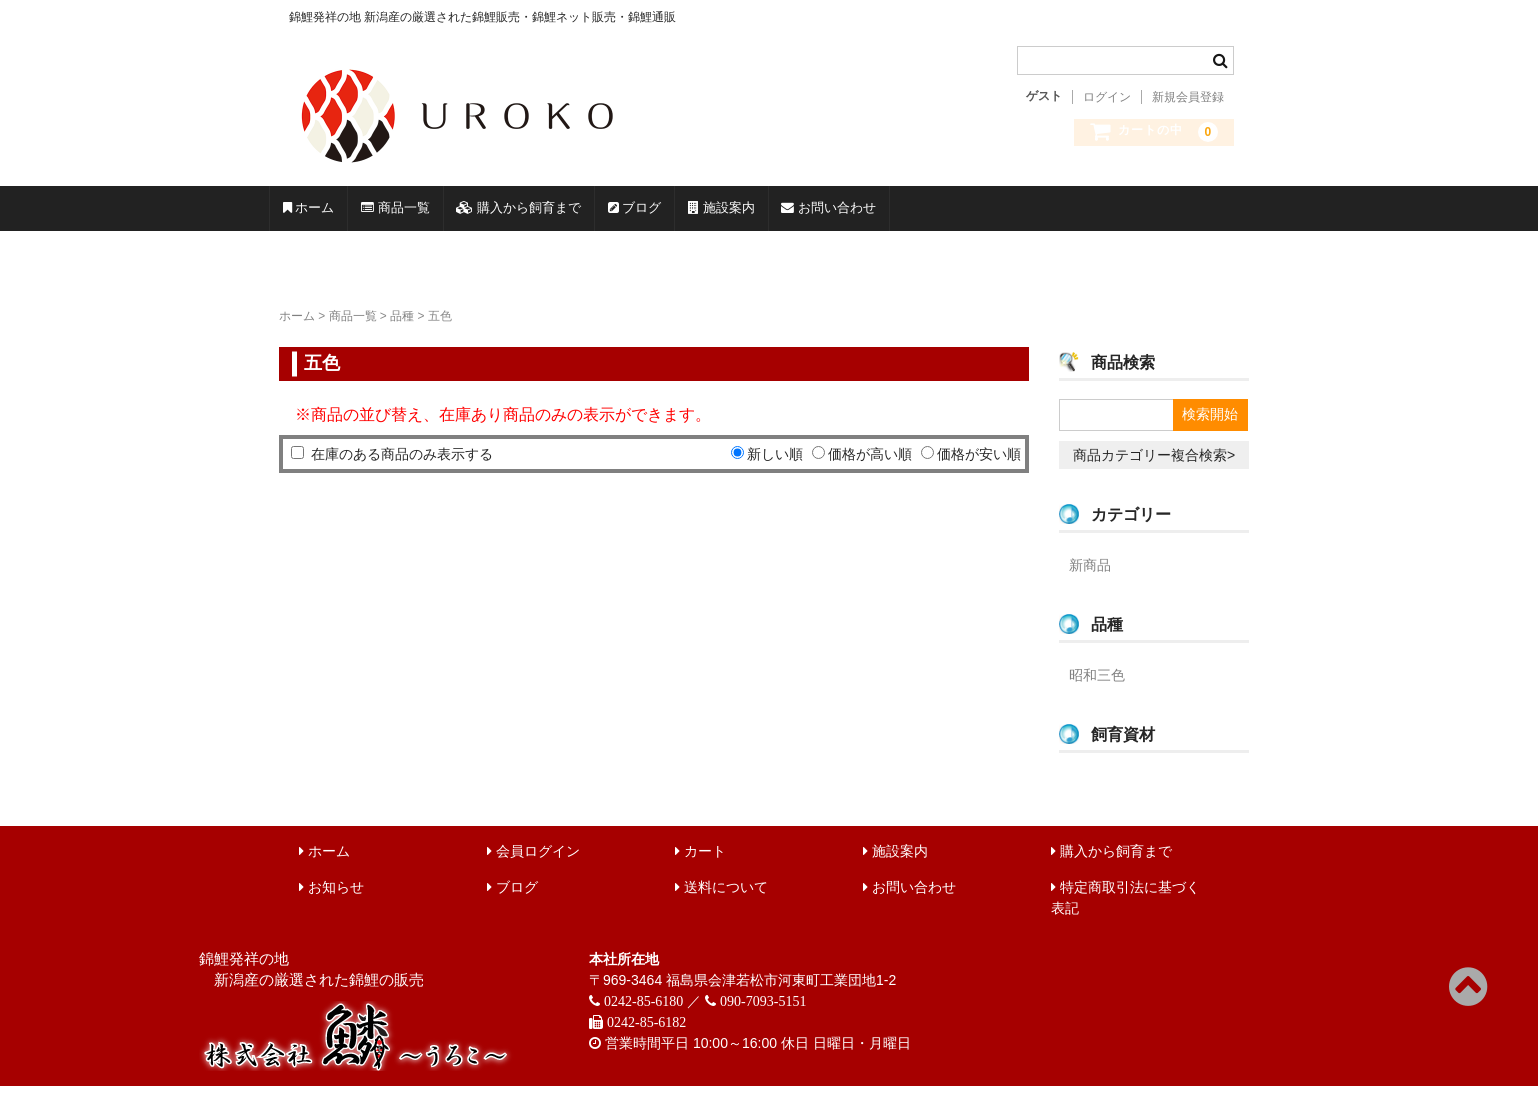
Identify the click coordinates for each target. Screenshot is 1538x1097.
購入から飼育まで (672, 214)
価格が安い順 (979, 465)
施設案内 (999, 214)
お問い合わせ (1169, 214)
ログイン (1107, 97)
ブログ (853, 214)
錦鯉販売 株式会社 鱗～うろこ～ (571, 170)
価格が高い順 (870, 465)
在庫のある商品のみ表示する (402, 465)
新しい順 (775, 465)
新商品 (1090, 576)
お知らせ (331, 898)
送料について (721, 898)
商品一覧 (482, 214)
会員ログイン (533, 862)
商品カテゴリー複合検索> (1154, 466)
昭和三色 (1097, 686)
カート (700, 862)
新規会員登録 (1188, 97)
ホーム (337, 214)
